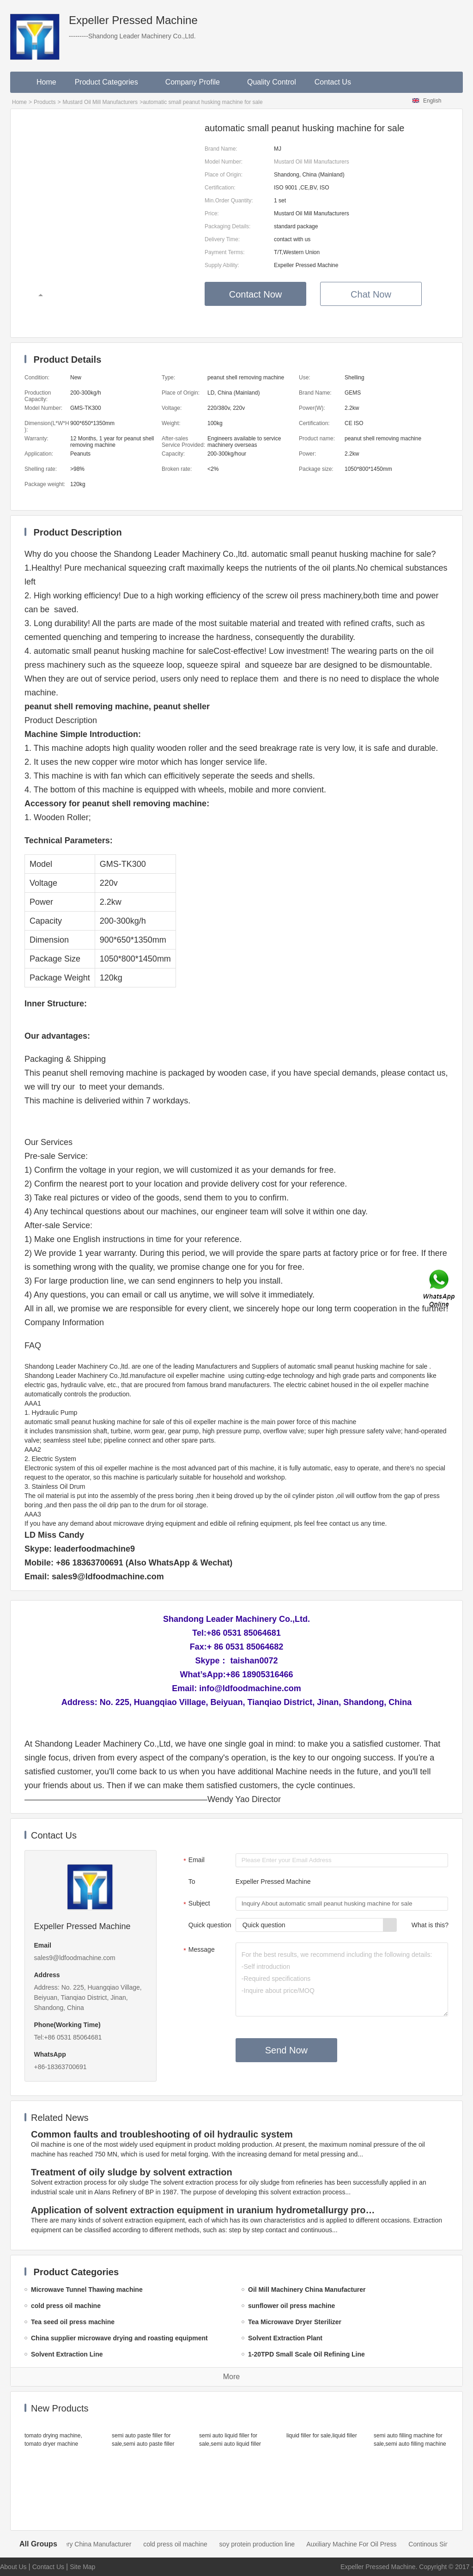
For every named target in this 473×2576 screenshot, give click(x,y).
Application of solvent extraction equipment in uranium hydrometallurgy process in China (205, 2210)
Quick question (209, 1925)
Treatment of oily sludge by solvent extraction (131, 2172)
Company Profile (197, 82)
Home (46, 82)
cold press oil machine (183, 2544)
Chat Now (371, 294)
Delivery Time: (222, 239)
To (191, 1881)
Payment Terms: (224, 252)
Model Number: (224, 161)
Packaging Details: (227, 226)
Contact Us (333, 82)
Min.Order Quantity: (229, 200)
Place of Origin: (224, 174)
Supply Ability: (222, 265)
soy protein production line (265, 2544)
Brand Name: (221, 149)
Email (193, 1861)
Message (198, 1950)
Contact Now (255, 294)
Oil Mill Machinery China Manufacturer (84, 2544)
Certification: (220, 187)
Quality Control (271, 82)
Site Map (82, 2566)
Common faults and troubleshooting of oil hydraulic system (162, 2134)
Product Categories (111, 82)
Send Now (286, 2050)
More (231, 2377)
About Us (13, 2566)
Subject (195, 1904)
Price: (212, 213)
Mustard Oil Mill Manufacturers (100, 102)
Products (44, 102)
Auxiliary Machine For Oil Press (359, 2544)
